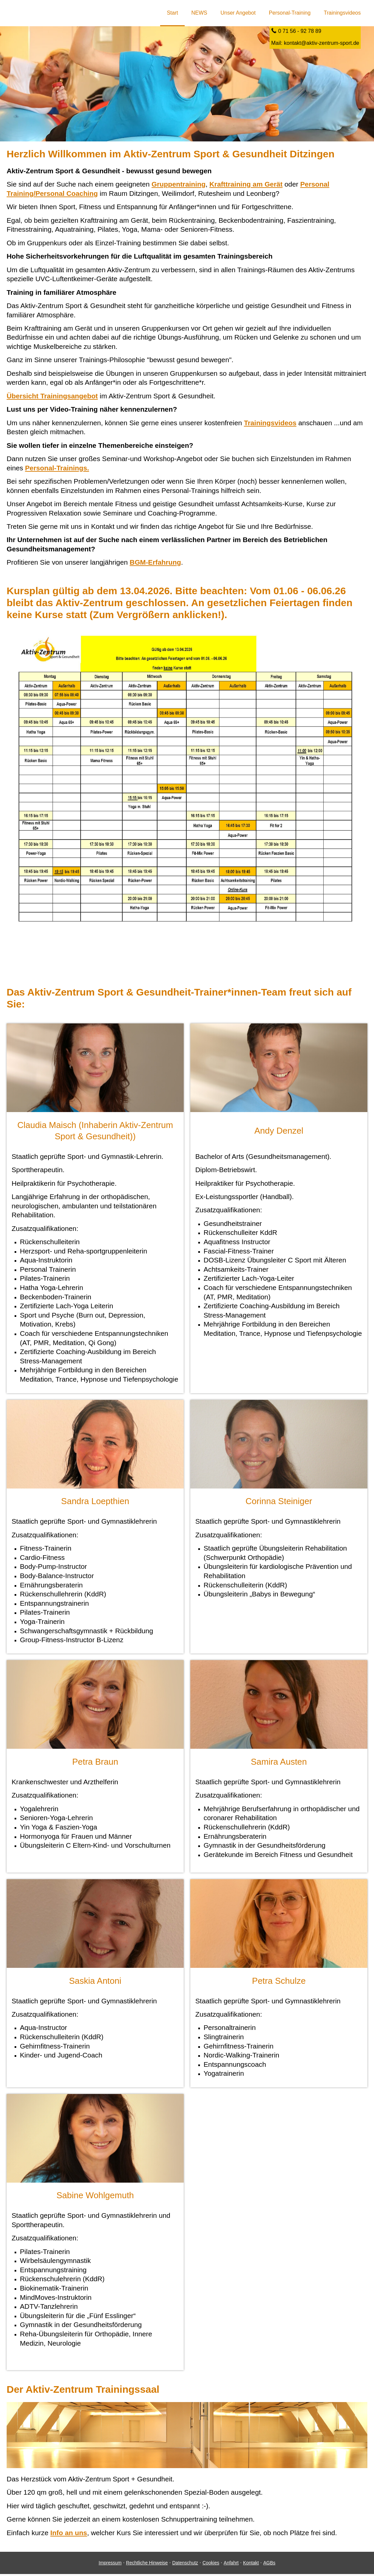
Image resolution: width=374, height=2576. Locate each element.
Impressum (110, 2564)
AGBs (269, 2564)
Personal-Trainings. (57, 469)
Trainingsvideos (270, 424)
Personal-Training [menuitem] (290, 13)
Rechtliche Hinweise (147, 2564)
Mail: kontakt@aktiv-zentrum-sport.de (315, 44)
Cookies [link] (211, 2564)
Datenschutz (185, 2564)
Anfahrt (231, 2564)
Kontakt (251, 2564)
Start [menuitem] (172, 13)
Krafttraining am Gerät (246, 185)
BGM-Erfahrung (155, 563)
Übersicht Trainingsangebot (52, 397)
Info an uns (68, 2534)
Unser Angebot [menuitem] (238, 13)
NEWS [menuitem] (199, 13)
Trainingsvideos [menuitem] (342, 13)
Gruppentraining (179, 185)
